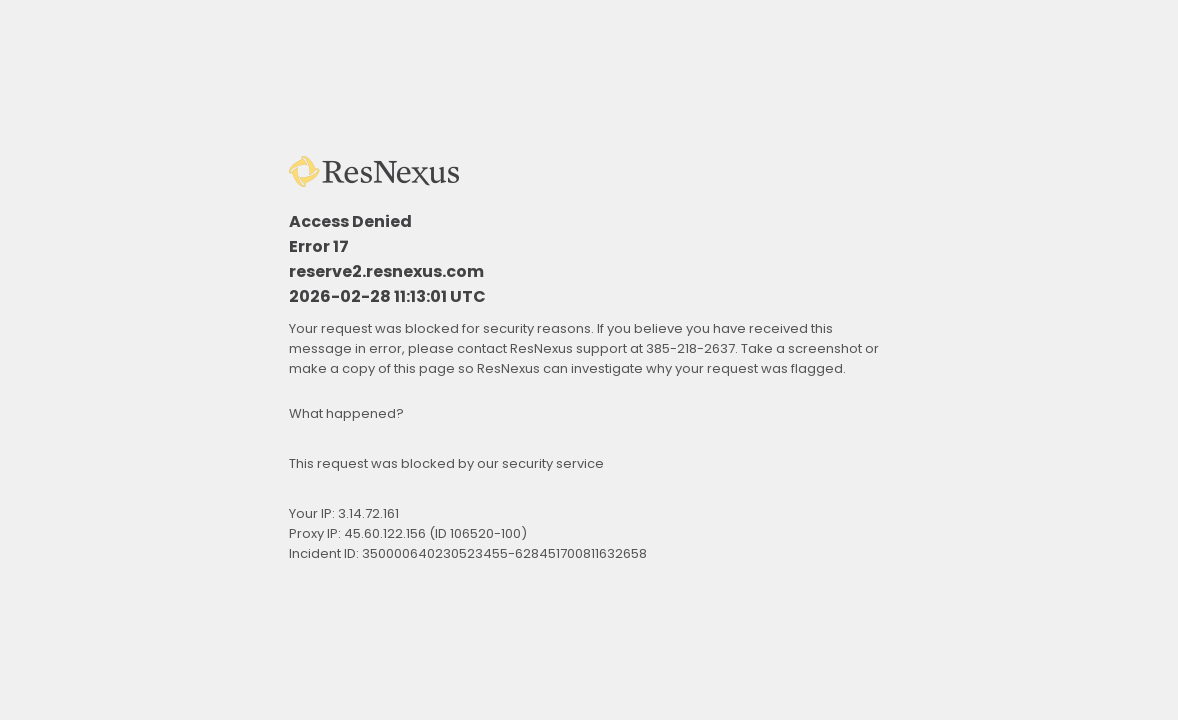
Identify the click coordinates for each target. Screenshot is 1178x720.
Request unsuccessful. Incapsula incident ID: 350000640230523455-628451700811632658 (589, 360)
